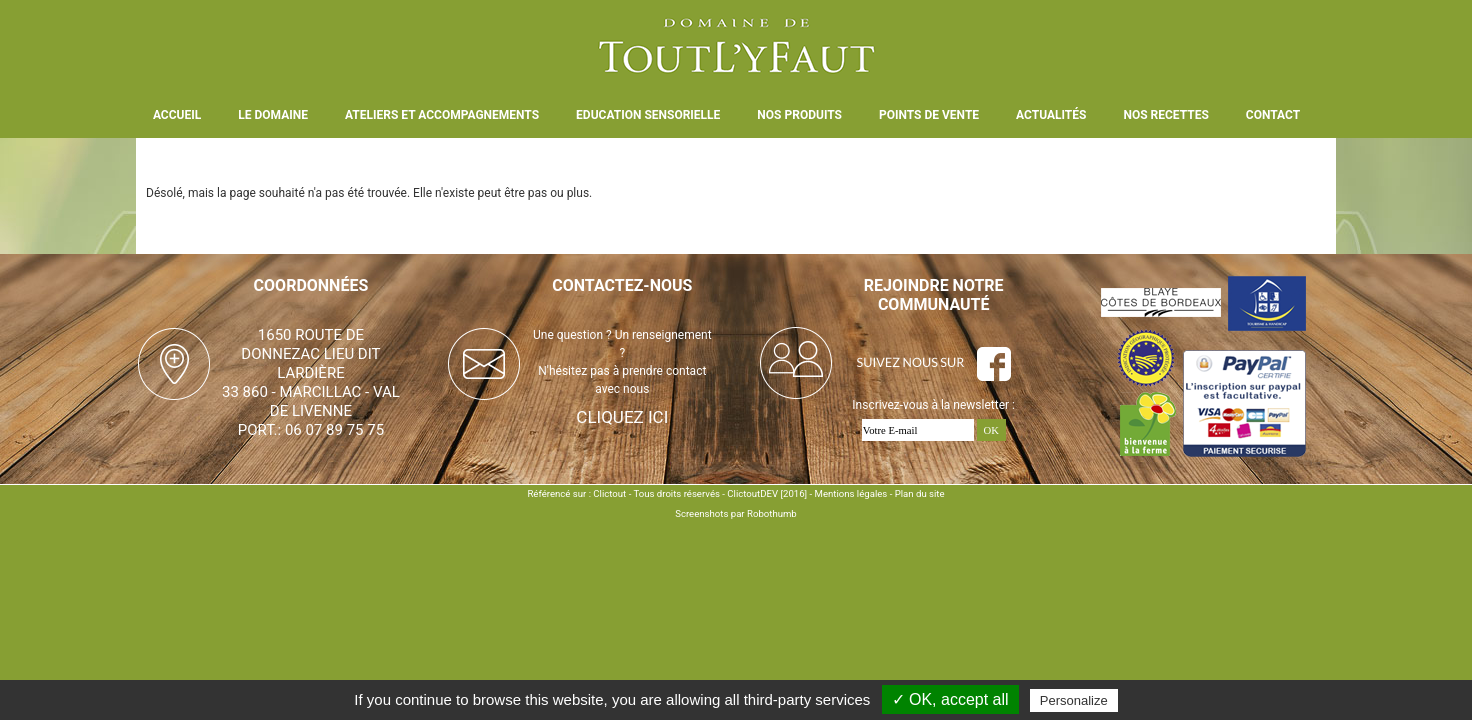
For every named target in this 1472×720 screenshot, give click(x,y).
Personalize (1074, 700)
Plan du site (920, 493)
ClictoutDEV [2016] (767, 493)
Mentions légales (851, 493)
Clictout (609, 493)
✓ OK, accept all (950, 699)
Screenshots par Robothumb (736, 513)
